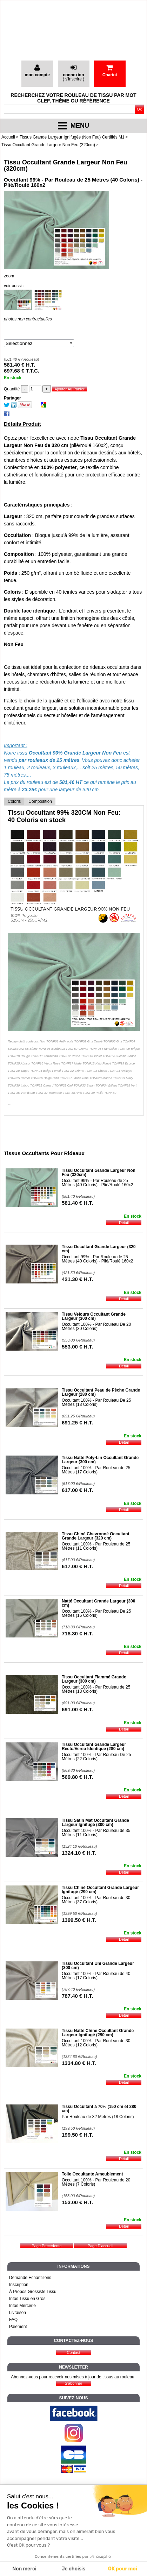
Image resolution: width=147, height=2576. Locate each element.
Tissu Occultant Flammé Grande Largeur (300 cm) (94, 1679)
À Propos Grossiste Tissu (32, 2291)
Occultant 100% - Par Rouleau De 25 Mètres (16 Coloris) (96, 1613)
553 (77, 1347)
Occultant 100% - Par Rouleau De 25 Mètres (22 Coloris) (96, 1757)
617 (77, 1490)
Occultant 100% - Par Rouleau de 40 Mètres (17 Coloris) (96, 1976)
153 (77, 2202)
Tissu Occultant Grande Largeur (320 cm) (99, 1249)
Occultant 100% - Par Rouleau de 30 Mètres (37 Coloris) (96, 1900)
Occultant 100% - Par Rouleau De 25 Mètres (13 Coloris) (96, 1402)
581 (77, 1203)
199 (77, 2135)
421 (77, 1279)
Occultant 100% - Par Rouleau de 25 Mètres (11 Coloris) (96, 1546)
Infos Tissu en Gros (27, 2298)
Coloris (14, 801)
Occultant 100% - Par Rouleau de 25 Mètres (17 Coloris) (96, 1470)
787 (77, 1996)
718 (77, 1633)
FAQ (13, 2319)
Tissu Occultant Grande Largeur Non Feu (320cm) (65, 165)
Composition (40, 801)
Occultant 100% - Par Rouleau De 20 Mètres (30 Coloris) (96, 1326)
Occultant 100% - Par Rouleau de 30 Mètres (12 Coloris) (96, 2043)
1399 (79, 1920)
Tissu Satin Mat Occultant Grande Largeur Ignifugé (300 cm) (95, 1822)
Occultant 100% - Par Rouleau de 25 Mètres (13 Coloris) (96, 1689)
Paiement (18, 2326)
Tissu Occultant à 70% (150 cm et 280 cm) (99, 2108)
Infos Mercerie (22, 2305)
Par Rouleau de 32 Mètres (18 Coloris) (98, 2117)
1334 (79, 2063)
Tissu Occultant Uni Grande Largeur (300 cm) (98, 1965)
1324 (79, 1853)
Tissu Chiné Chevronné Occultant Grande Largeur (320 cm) (95, 1536)
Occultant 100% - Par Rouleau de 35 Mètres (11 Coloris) (96, 1832)
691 (77, 1422)
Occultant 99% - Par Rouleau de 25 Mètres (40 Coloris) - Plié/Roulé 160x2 (97, 1183)
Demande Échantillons (30, 2277)
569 (77, 1777)
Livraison (17, 2312)
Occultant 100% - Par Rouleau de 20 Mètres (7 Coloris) (96, 2182)
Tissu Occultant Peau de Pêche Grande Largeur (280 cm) (101, 1392)
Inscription (18, 2284)
